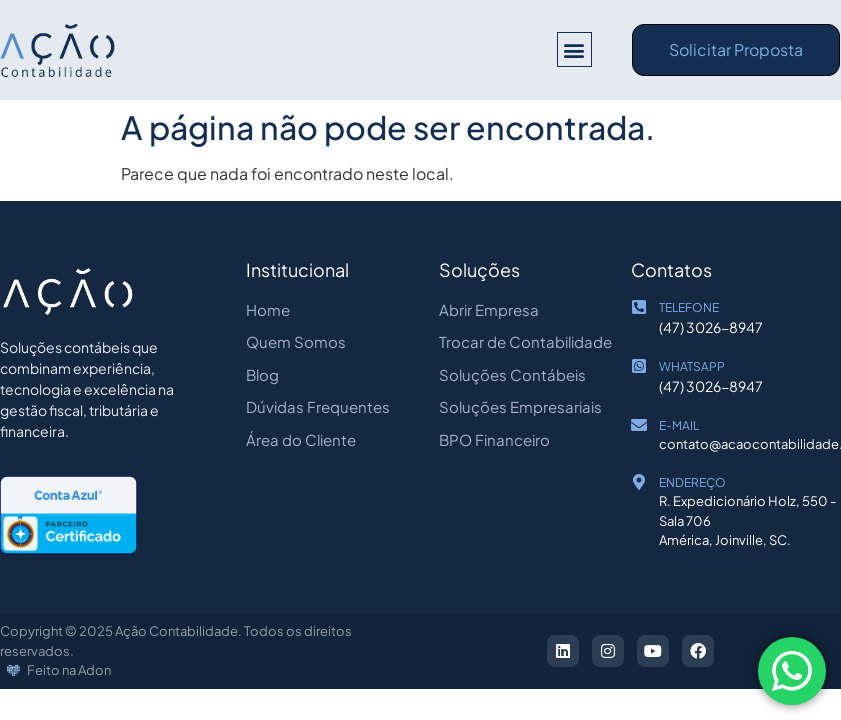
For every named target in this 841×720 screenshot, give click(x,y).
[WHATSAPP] (639, 366)
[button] (574, 49)
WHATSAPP (692, 366)
